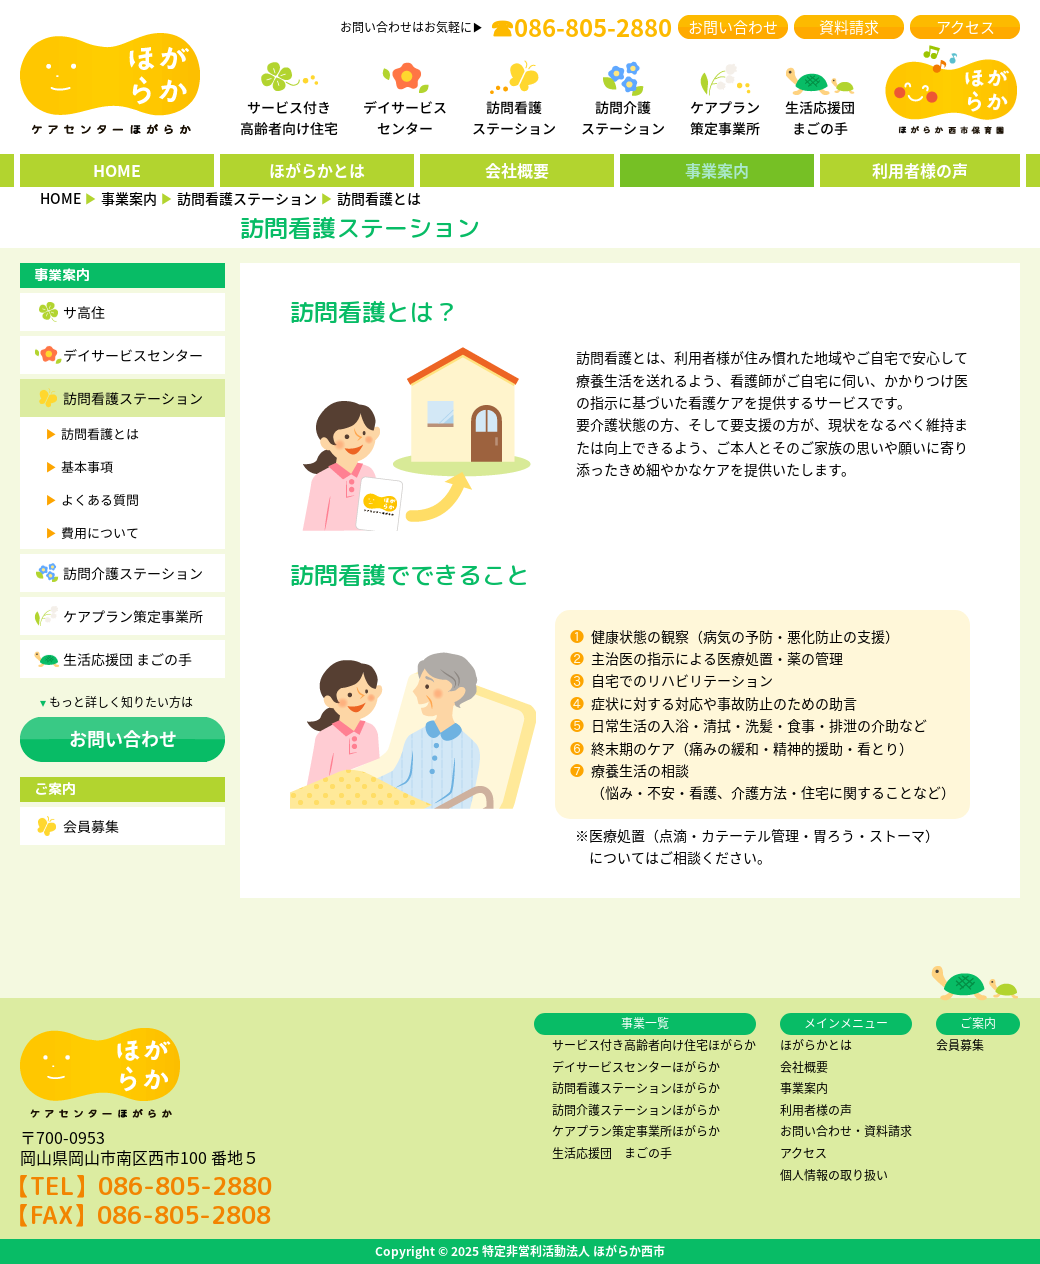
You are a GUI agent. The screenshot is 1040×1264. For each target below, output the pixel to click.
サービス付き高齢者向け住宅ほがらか (654, 1045)
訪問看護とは (100, 433)
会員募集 (91, 826)
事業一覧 (645, 1023)
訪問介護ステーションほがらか (636, 1110)
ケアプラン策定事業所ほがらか (636, 1131)
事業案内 (717, 170)
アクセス (965, 27)
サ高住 (84, 312)
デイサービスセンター (133, 355)
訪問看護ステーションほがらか (636, 1088)
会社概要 (517, 170)
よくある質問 (100, 499)
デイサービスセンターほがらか (636, 1067)
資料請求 (849, 27)
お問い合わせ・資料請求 (846, 1131)
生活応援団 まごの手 (127, 659)
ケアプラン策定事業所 (133, 616)
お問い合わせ (733, 27)
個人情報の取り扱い (834, 1175)
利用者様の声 (920, 170)
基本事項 (87, 466)
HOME (117, 170)
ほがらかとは (317, 170)
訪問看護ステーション (133, 398)
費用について (100, 532)
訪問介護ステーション (133, 573)
